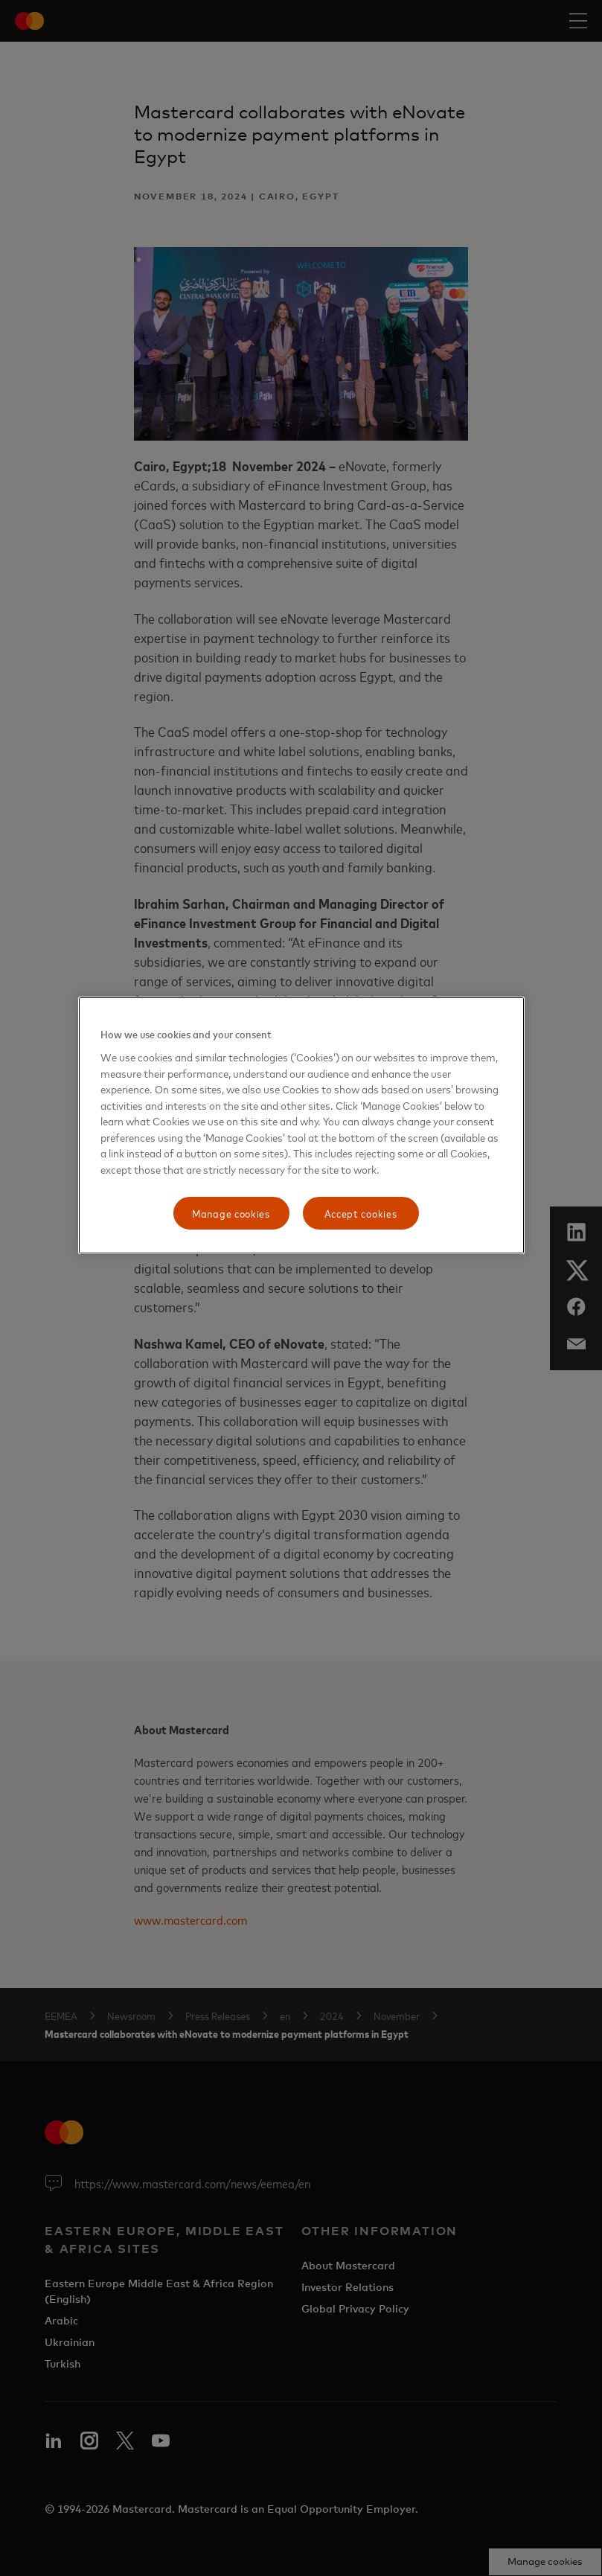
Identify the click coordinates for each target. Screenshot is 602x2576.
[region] (301, 1125)
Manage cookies (231, 1213)
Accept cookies (360, 1213)
